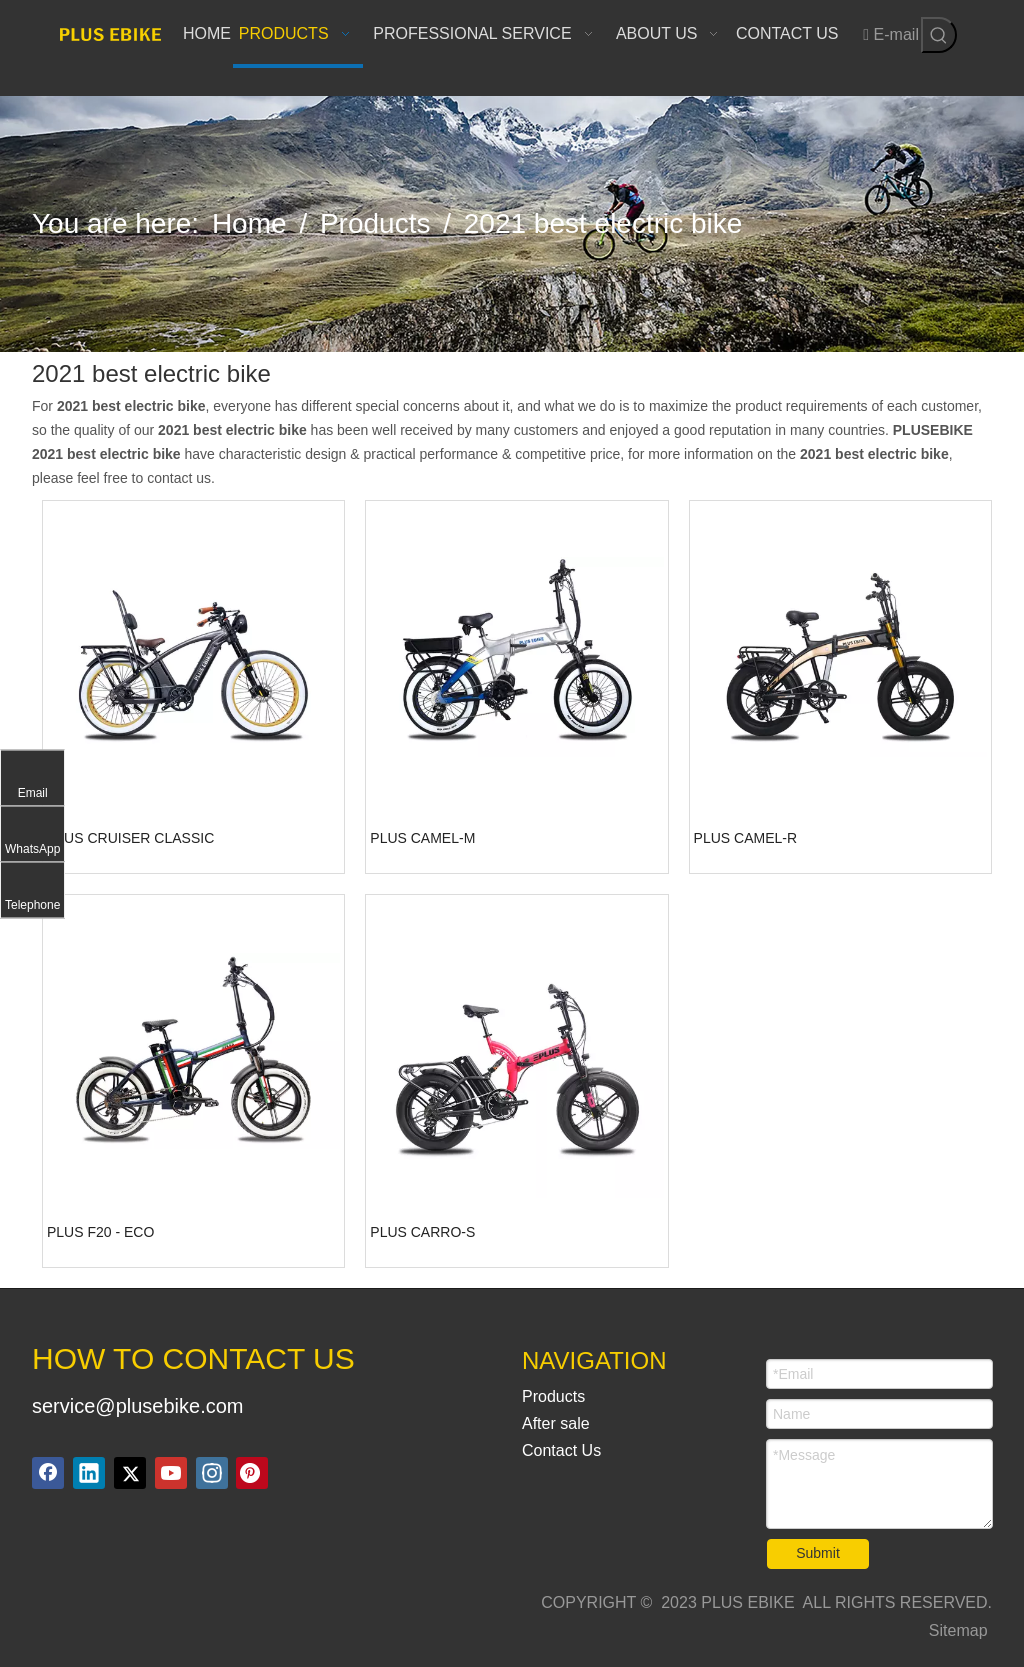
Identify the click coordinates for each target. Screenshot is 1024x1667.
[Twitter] (130, 1473)
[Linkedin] (89, 1473)
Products (553, 1396)
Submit (818, 1553)
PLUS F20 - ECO (100, 1232)
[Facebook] (48, 1473)
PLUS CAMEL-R (745, 838)
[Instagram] (212, 1473)
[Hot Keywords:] (939, 35)
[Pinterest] (252, 1473)
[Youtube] (171, 1473)
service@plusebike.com (138, 1406)
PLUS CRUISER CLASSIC (130, 838)
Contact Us (561, 1450)
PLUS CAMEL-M (422, 838)
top (982, 1581)
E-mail (891, 34)
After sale (556, 1423)
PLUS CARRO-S (422, 1232)
